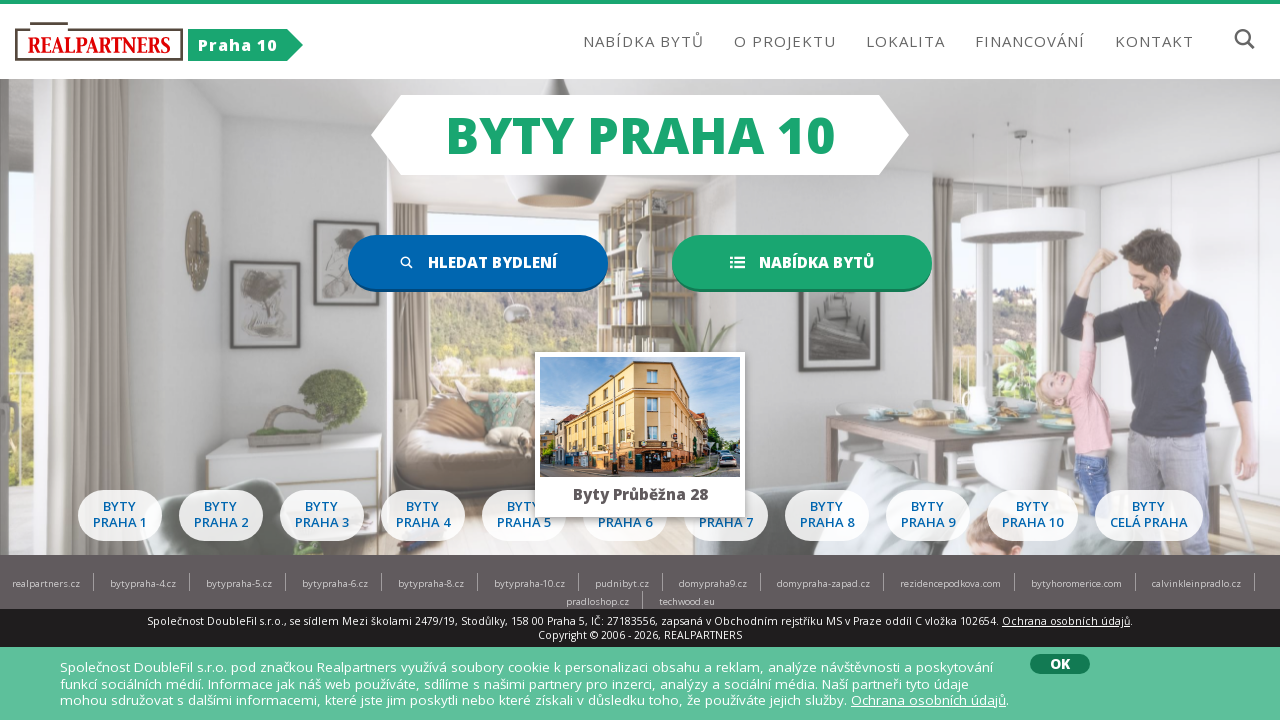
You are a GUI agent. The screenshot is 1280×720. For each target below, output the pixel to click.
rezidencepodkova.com (950, 583)
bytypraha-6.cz (335, 583)
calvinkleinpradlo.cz (1196, 583)
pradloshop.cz (597, 601)
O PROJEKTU (785, 41)
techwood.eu (687, 601)
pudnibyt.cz (622, 583)
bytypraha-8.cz (431, 583)
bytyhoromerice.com (1076, 583)
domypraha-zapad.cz (823, 583)
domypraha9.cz (713, 583)
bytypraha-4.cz (143, 583)
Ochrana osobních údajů (1066, 621)
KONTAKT (1154, 41)
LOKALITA (905, 41)
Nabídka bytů (802, 262)
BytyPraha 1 (120, 514)
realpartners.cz (46, 583)
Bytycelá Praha (1149, 514)
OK (1060, 664)
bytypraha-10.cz (529, 583)
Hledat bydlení (478, 262)
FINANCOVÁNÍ (1030, 41)
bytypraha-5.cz (239, 583)
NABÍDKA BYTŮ (643, 41)
